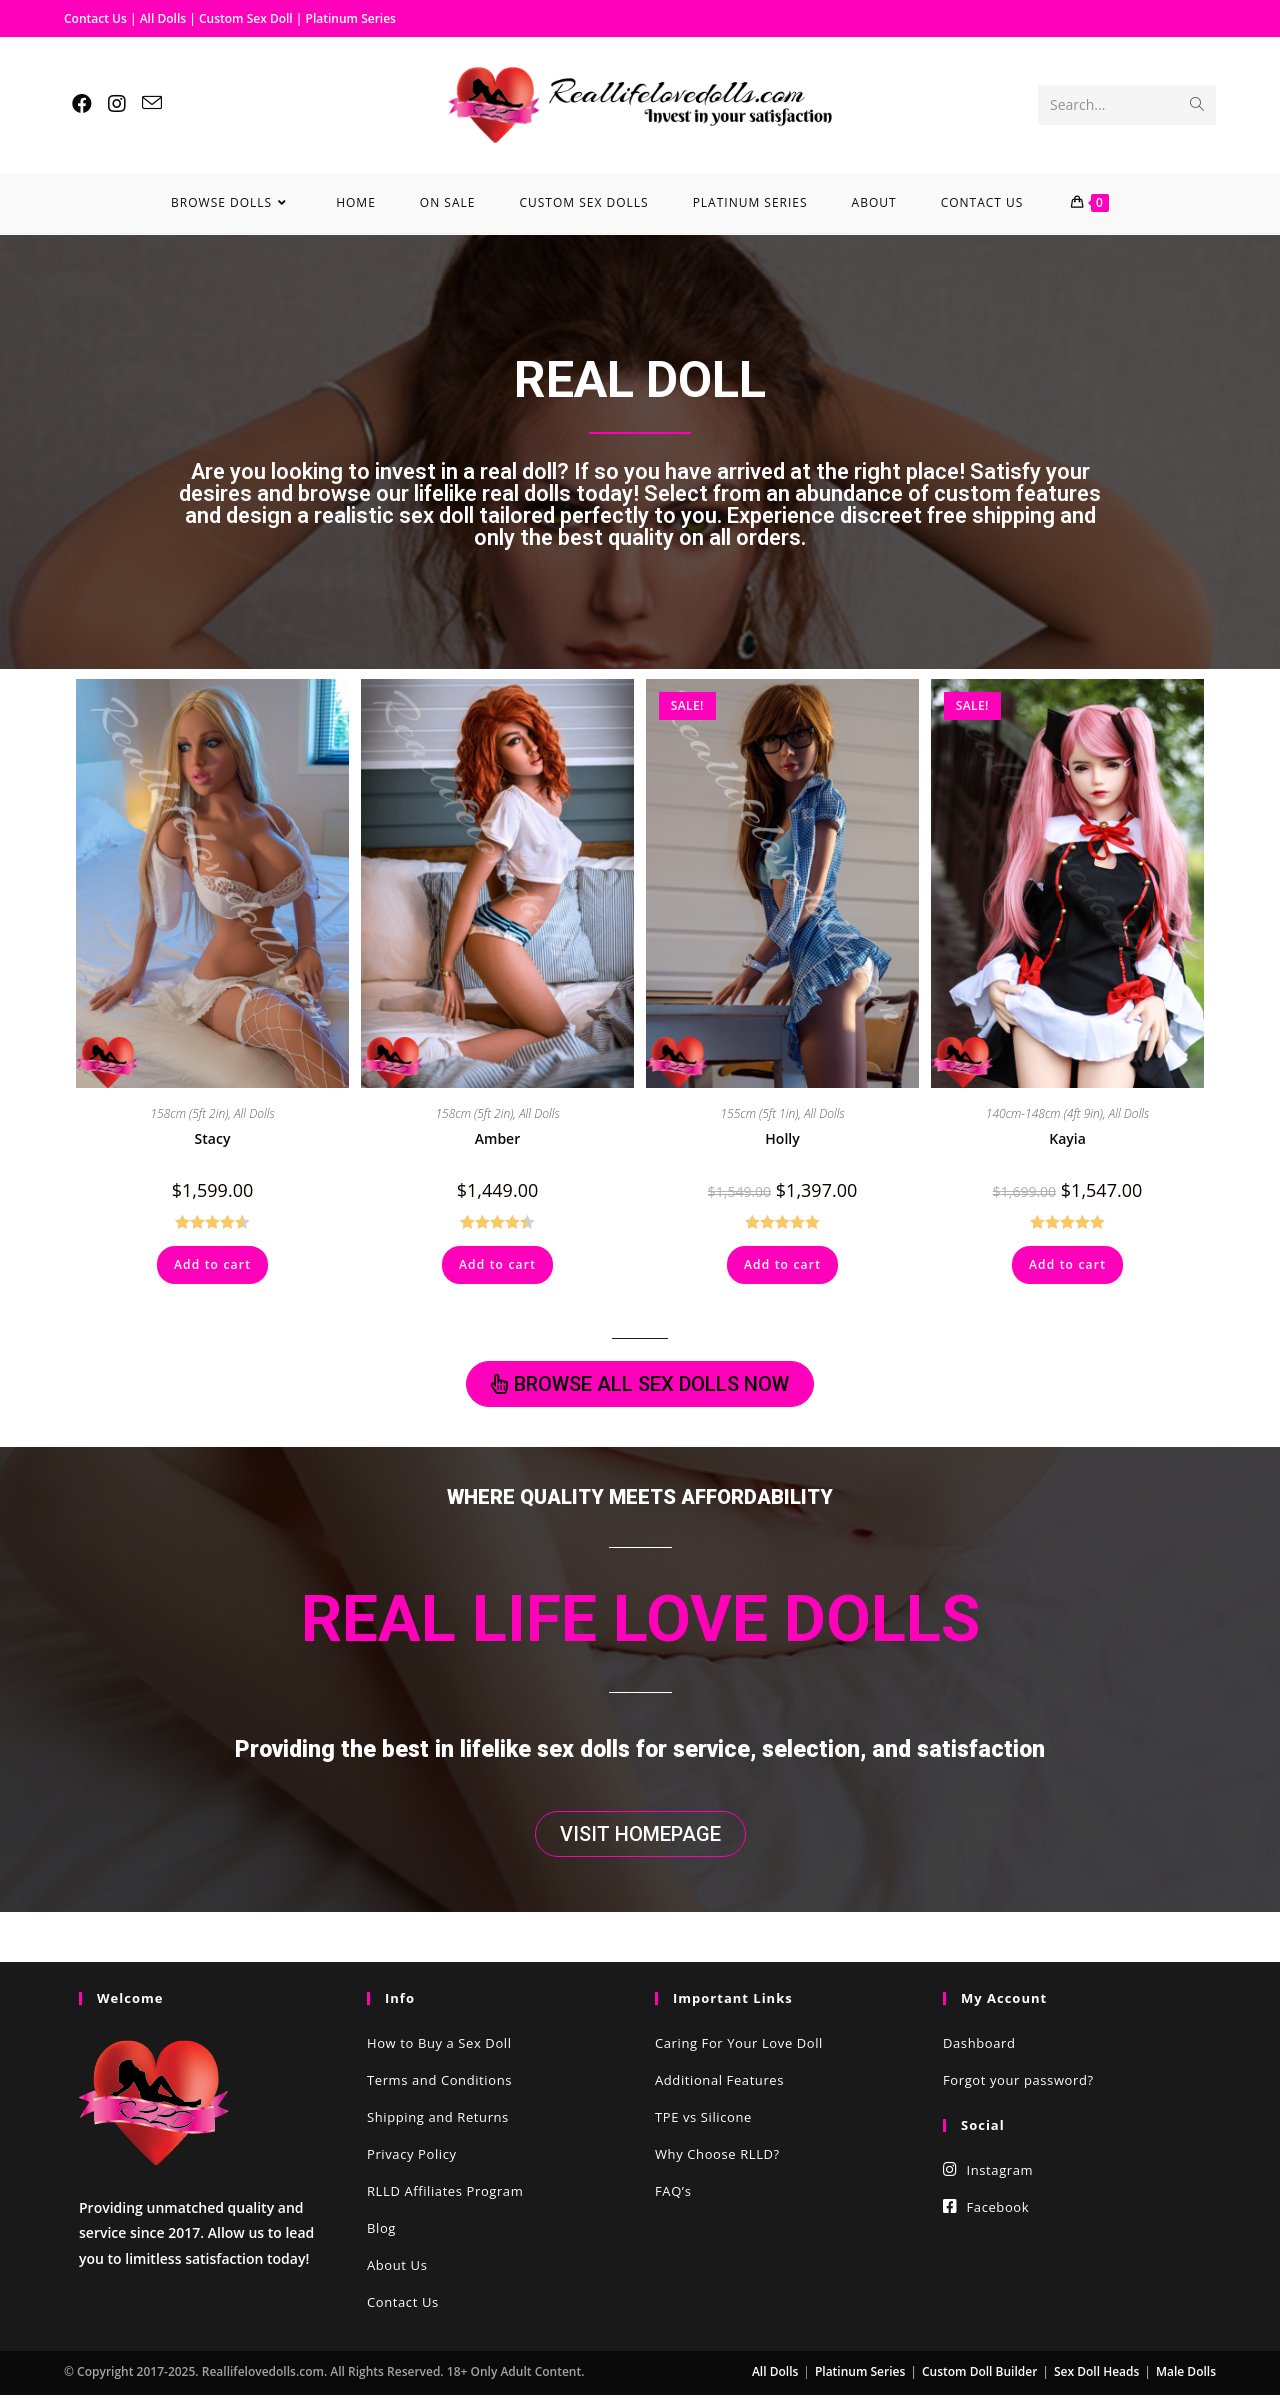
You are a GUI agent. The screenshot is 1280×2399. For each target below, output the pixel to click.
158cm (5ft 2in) (189, 1113)
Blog (381, 2232)
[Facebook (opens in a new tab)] (82, 104)
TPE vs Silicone (703, 2121)
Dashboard (979, 2047)
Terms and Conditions (439, 2084)
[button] (640, 1385)
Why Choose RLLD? (717, 2158)
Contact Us (95, 18)
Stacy (213, 1138)
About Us (397, 2269)
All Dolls (165, 18)
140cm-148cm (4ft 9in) (1044, 1113)
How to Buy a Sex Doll (439, 2047)
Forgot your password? (1018, 2084)
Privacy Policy (412, 2158)
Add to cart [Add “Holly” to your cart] (782, 1264)
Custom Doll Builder (979, 2375)
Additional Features (719, 2084)
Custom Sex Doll (246, 18)
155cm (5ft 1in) (759, 1113)
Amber (497, 1138)
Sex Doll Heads (1096, 2375)
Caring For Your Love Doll (739, 2047)
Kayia (1067, 1138)
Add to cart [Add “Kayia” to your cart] (1067, 1264)
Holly (782, 1138)
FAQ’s (673, 2195)
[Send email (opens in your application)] (152, 103)
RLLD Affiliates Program (445, 2195)
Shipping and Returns (438, 2121)
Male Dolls (1186, 2375)
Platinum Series (351, 18)
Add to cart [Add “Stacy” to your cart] (212, 1264)
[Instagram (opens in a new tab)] (117, 104)
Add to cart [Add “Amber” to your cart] (497, 1264)
